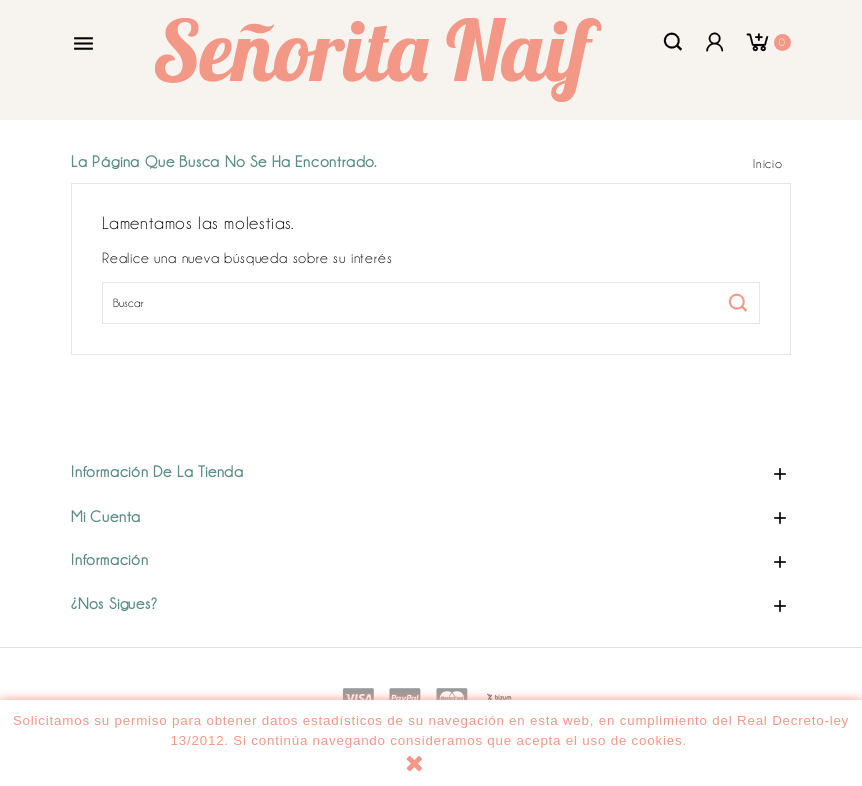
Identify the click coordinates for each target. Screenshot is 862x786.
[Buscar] (431, 303)
